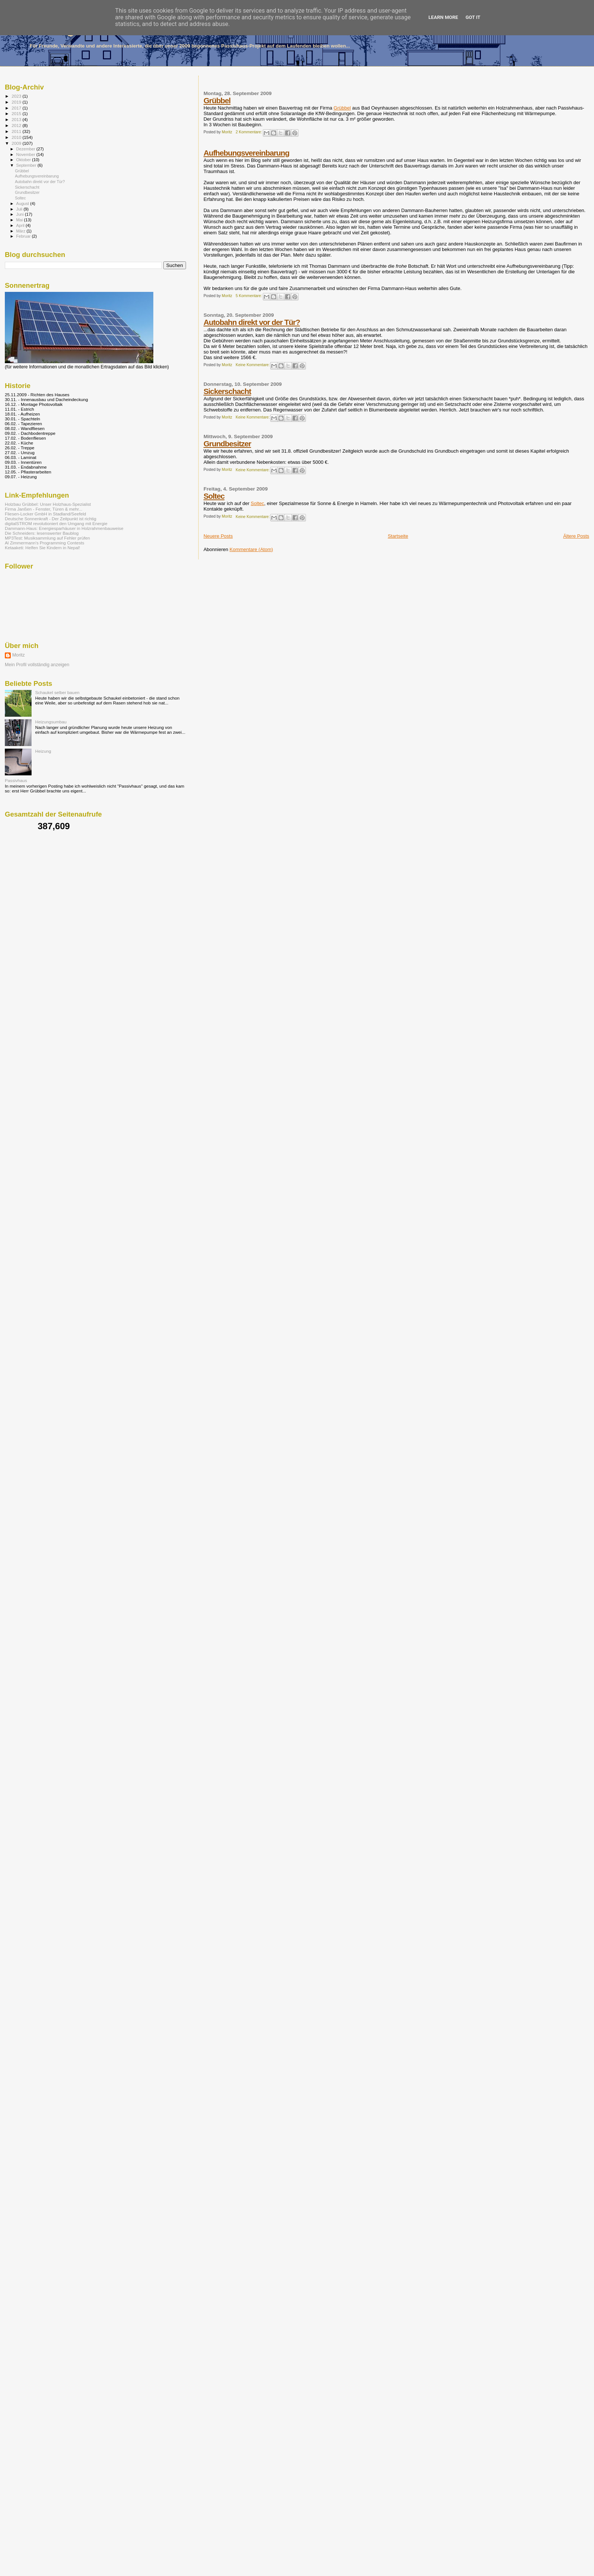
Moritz (18, 655)
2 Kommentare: (249, 132)
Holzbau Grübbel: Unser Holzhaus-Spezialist (48, 504)
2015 (17, 113)
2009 (17, 143)
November (26, 154)
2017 (17, 107)
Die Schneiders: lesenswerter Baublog (42, 533)
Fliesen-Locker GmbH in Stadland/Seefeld (45, 513)
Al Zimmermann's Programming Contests (44, 542)
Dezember (26, 149)
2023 (17, 96)
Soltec (213, 496)
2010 (17, 137)
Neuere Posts (218, 536)
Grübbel (217, 100)
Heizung (43, 751)
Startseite (398, 536)
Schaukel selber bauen (57, 692)
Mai (20, 220)
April (21, 225)
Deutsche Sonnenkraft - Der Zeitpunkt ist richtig (50, 518)
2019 (17, 102)
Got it (473, 17)
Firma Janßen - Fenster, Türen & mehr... (43, 509)
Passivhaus (16, 780)
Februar (24, 236)
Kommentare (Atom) (251, 549)
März (21, 231)
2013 (17, 119)
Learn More (443, 17)
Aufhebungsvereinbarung (246, 153)
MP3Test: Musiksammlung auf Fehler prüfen (47, 537)
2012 (17, 125)
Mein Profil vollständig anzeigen (37, 664)
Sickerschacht (227, 391)
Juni (20, 214)
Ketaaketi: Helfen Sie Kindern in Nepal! (42, 547)
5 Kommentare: (249, 296)
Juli (20, 209)
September (27, 165)
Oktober (24, 159)
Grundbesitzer (227, 443)
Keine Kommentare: (253, 365)
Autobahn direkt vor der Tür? (251, 322)
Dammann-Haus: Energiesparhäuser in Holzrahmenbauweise (64, 528)
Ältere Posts (576, 536)
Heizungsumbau (51, 721)
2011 (17, 131)
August (23, 203)
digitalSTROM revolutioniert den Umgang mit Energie (56, 523)
